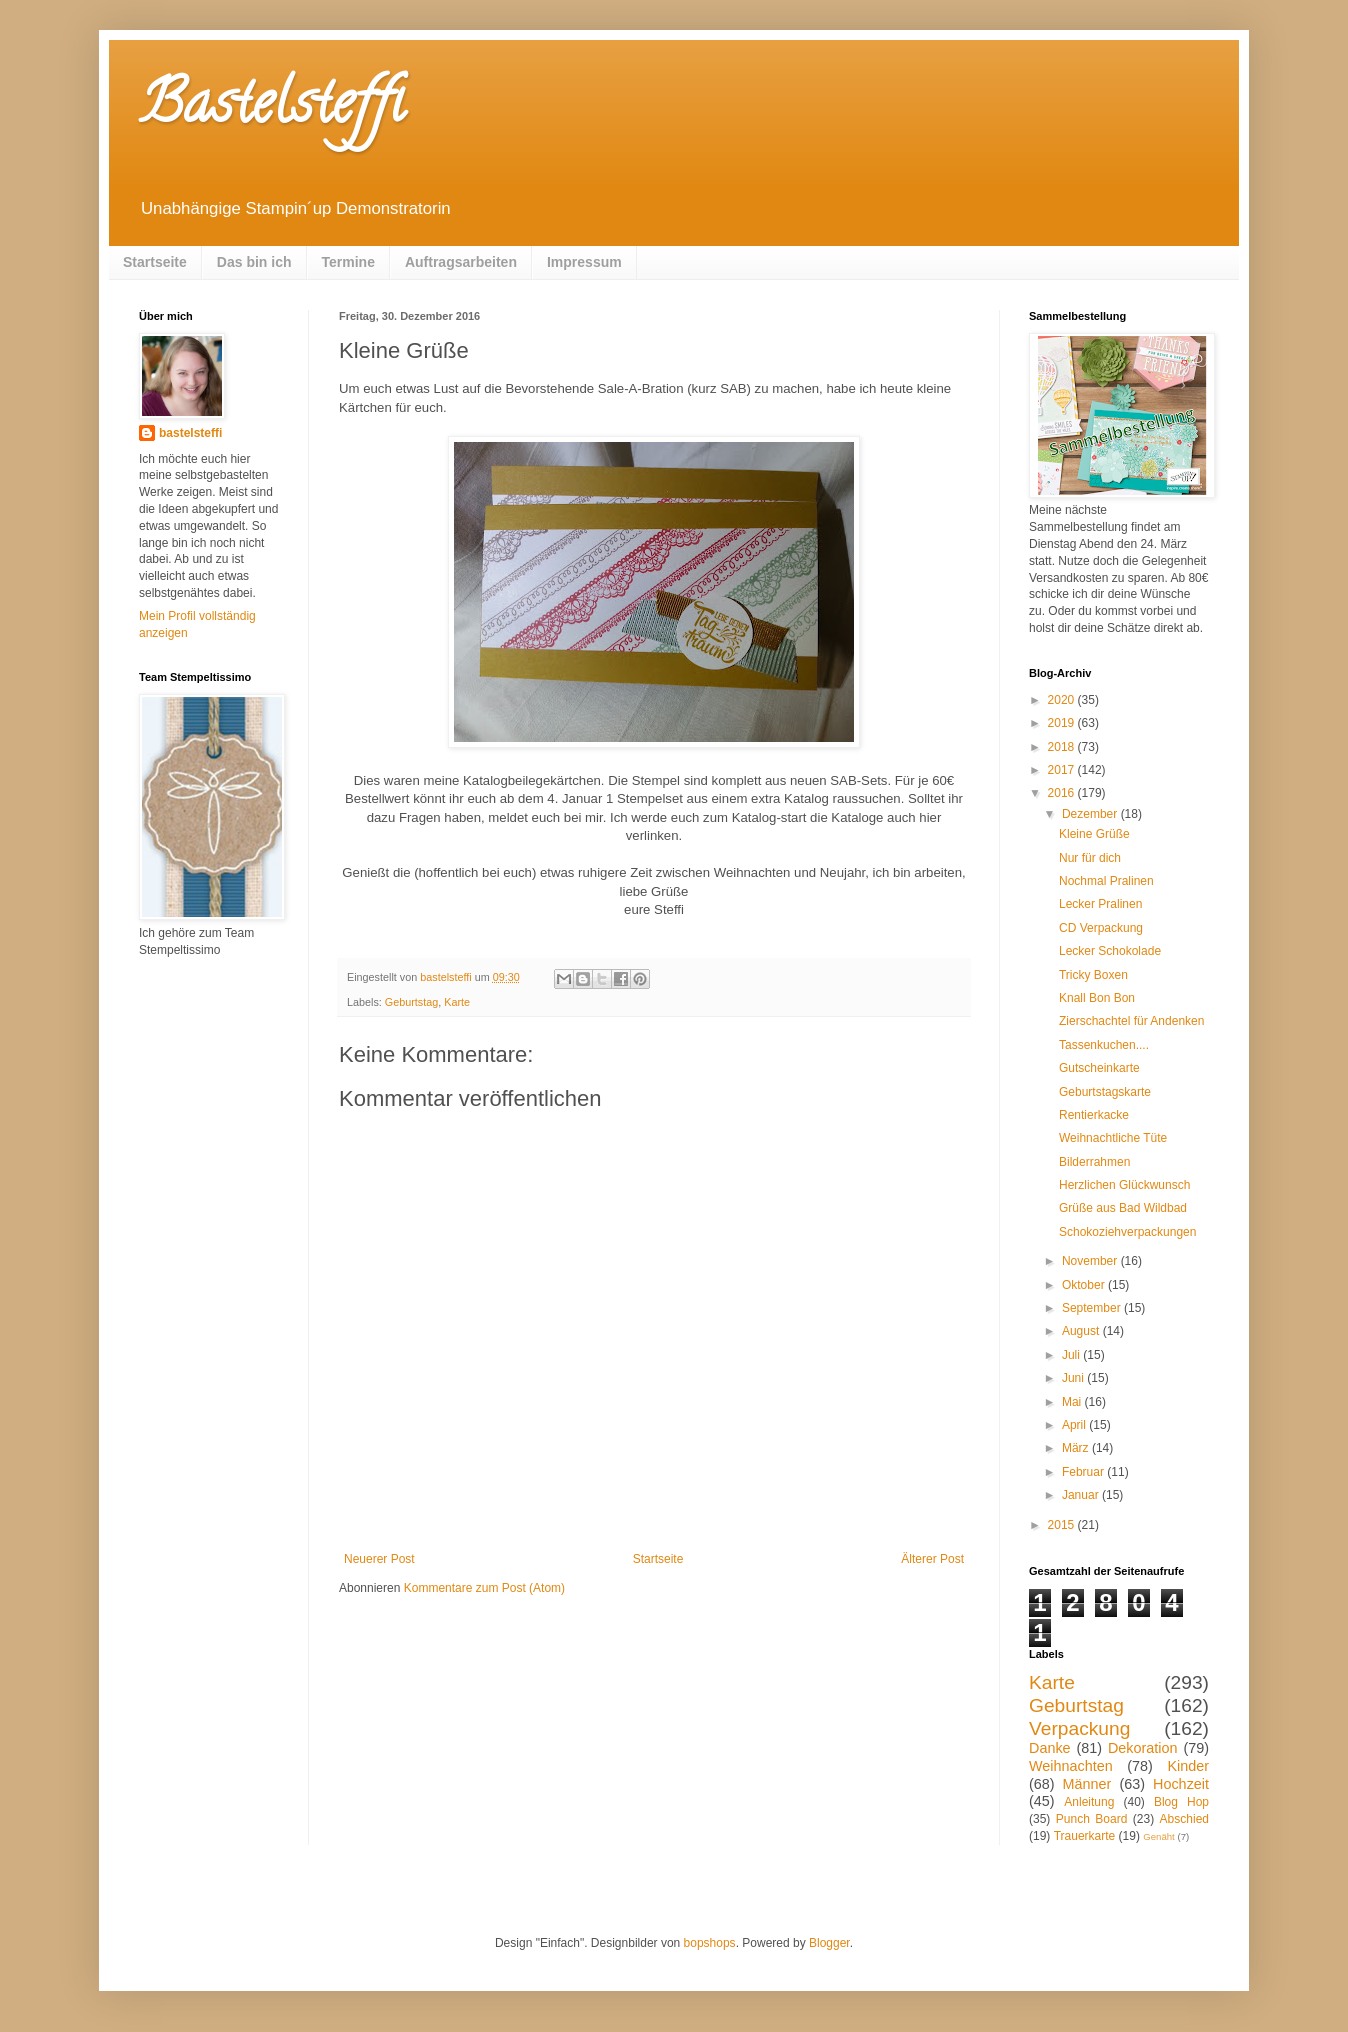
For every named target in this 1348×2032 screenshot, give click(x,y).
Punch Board (1092, 1819)
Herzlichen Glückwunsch (1124, 1185)
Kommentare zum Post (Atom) (484, 1588)
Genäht (1158, 1836)
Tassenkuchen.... (1104, 1045)
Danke (1050, 1748)
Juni (1074, 1378)
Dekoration (1143, 1748)
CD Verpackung (1101, 928)
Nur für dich (1090, 858)
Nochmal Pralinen (1106, 881)
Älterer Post (932, 1559)
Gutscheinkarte (1099, 1068)
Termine (348, 262)
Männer (1087, 1784)
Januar (1082, 1495)
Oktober (1085, 1285)
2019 (1063, 723)
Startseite (155, 262)
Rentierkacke (1094, 1115)
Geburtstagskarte (1105, 1092)
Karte (457, 1002)
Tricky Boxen (1093, 975)
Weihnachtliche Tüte (1113, 1138)
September (1093, 1308)
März (1077, 1448)
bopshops (710, 1943)
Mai (1073, 1402)
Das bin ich (254, 262)
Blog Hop (1181, 1802)
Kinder (1188, 1766)
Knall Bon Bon (1097, 998)
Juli (1072, 1355)
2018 (1063, 747)
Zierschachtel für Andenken (1131, 1021)
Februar (1084, 1472)
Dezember (1091, 814)
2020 (1063, 700)
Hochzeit (1181, 1784)
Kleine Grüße (1094, 834)
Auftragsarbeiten (461, 262)
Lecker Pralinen (1100, 904)
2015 (1063, 1525)
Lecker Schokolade (1110, 951)
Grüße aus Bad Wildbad (1123, 1208)
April (1075, 1425)
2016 (1063, 793)
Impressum (584, 262)
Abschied (1184, 1819)
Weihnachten (1071, 1766)
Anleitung (1089, 1802)
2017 (1063, 770)
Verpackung (1079, 1728)
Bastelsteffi (271, 109)
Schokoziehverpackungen (1127, 1232)
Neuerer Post (379, 1559)
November (1091, 1261)
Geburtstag (411, 1002)
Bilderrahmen (1094, 1162)
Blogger (829, 1943)
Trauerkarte (1085, 1836)
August (1082, 1331)
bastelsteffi (190, 433)
